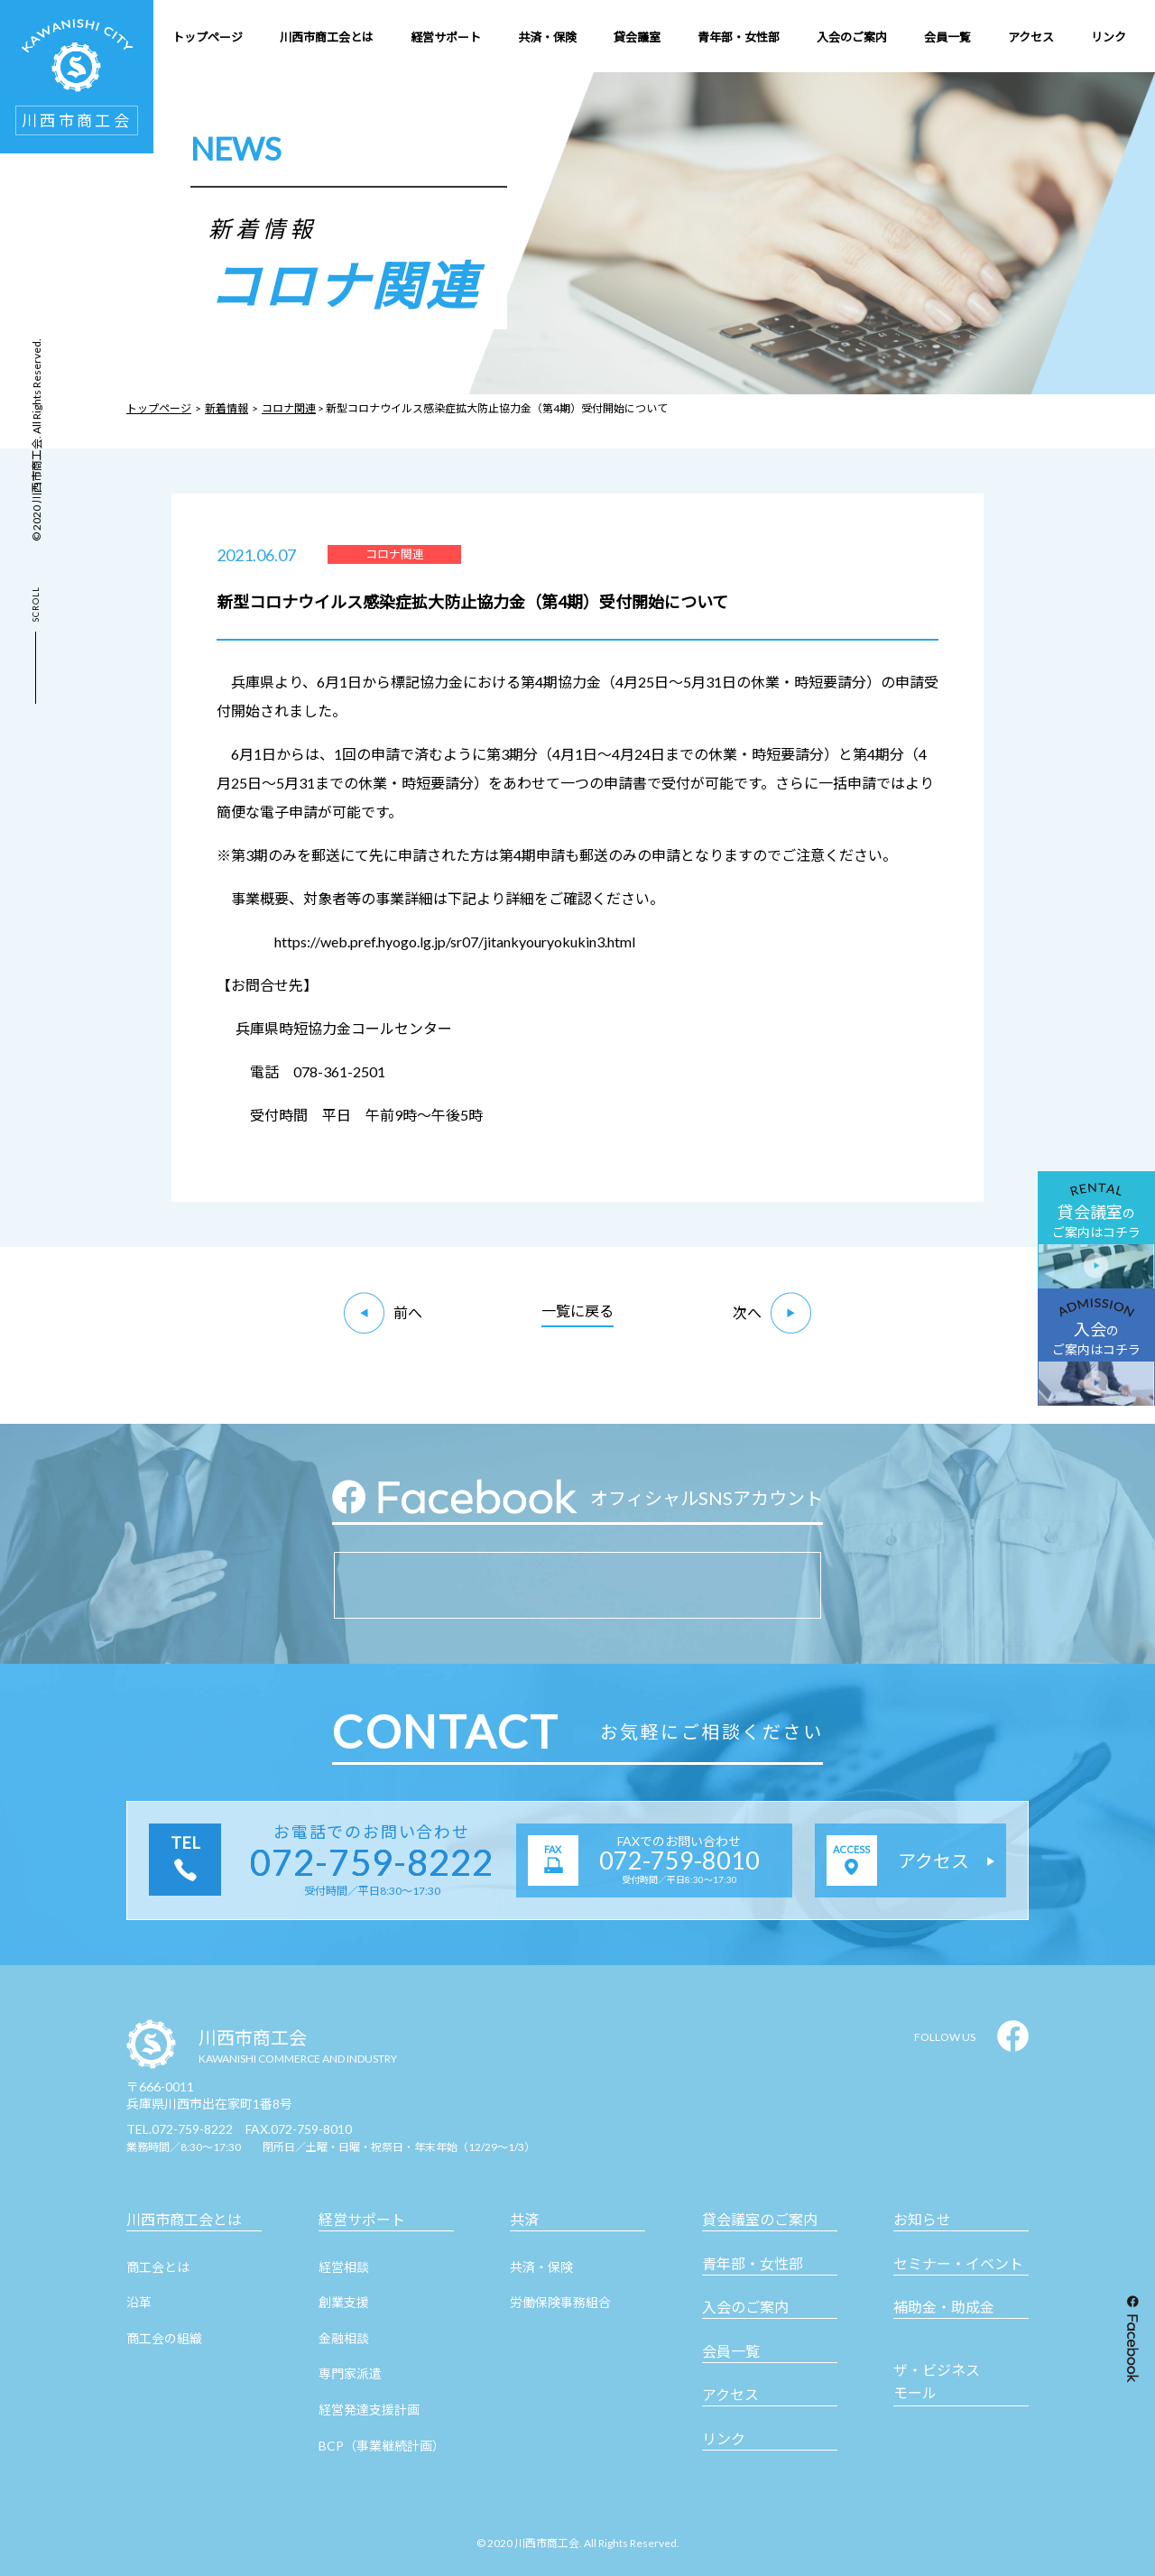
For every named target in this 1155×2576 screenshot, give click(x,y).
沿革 (139, 2302)
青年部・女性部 (752, 2263)
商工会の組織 (164, 2338)
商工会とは (157, 2267)
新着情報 (226, 408)
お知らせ (922, 2219)
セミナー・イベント (958, 2263)
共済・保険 (541, 2267)
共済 (524, 2219)
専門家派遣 (350, 2373)
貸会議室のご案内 (760, 2219)
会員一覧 (731, 2350)
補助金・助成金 (943, 2306)
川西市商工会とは (184, 2219)
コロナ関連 (289, 408)
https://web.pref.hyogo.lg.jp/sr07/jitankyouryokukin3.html (454, 941)
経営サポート (362, 2219)
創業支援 (344, 2302)
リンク (723, 2438)
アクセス (730, 2394)
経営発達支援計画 (369, 2409)
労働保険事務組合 (560, 2302)
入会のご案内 (745, 2306)
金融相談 (344, 2338)
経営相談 (344, 2267)
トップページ (158, 408)
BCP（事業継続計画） (382, 2445)
